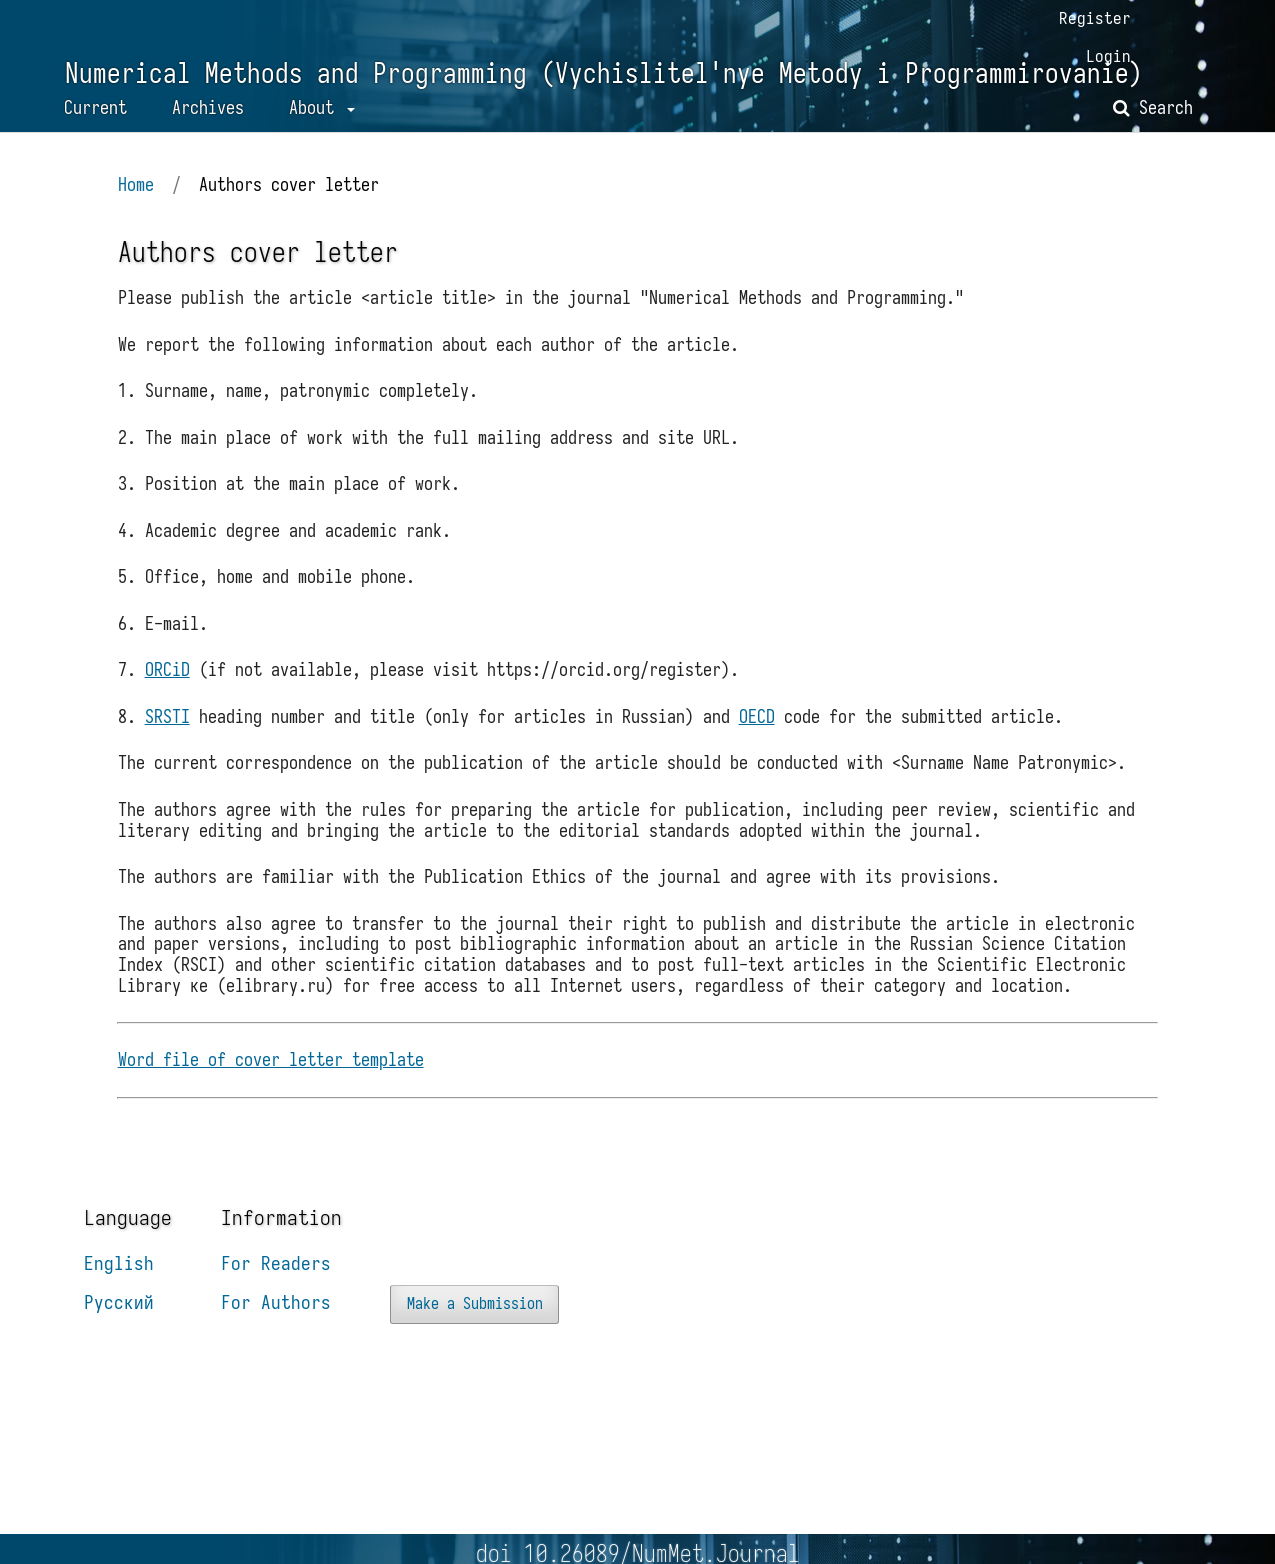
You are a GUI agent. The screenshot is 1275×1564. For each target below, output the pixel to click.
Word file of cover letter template (273, 1086)
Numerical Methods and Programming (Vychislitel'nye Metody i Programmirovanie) (603, 91)
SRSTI (169, 740)
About (316, 126)
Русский (119, 1333)
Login (1107, 57)
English (119, 1294)
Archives (208, 126)
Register (1094, 18)
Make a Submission (476, 1334)
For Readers (276, 1294)
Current (95, 126)
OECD (759, 740)
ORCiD (169, 694)
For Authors (276, 1333)
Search (1153, 126)
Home (138, 206)
